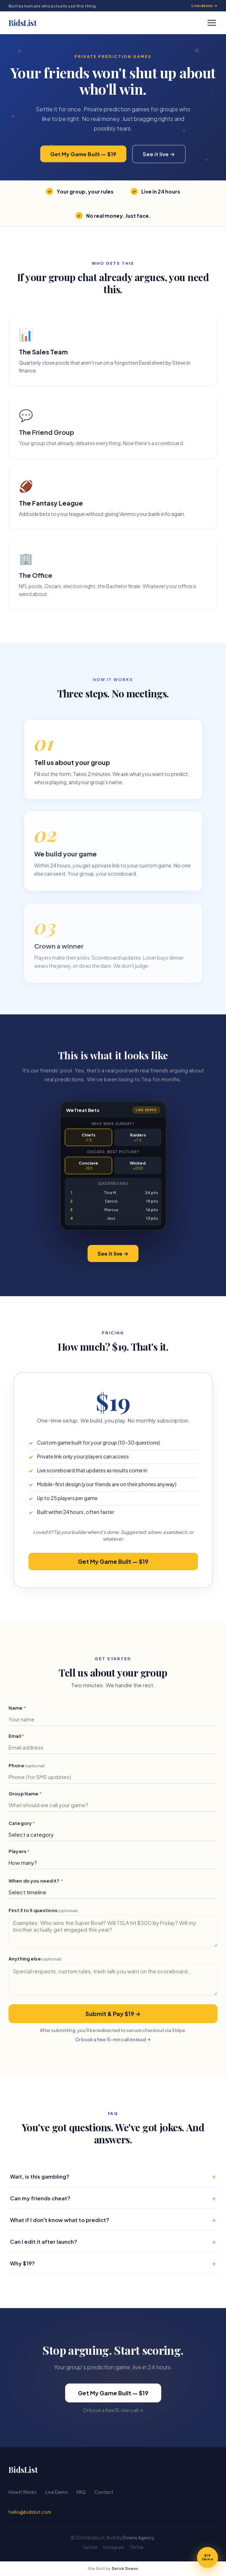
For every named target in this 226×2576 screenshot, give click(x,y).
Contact (103, 2492)
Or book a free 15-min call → (113, 2413)
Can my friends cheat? (113, 2200)
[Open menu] (211, 23)
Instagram (113, 2547)
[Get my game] (207, 2557)
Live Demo (56, 2492)
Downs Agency (138, 2537)
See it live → (159, 154)
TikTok (137, 2547)
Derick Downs (125, 2568)
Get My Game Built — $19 (83, 154)
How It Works (23, 2492)
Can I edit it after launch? (113, 2244)
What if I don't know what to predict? (113, 2222)
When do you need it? (36, 1884)
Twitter (90, 2547)
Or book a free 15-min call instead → (113, 2043)
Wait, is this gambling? (113, 2179)
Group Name (25, 1797)
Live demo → (204, 5)
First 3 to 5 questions (43, 1913)
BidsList (22, 22)
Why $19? (113, 2265)
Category (22, 1826)
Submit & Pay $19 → (113, 2017)
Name (17, 1711)
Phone (26, 1769)
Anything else (35, 1962)
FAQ (81, 2492)
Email (16, 1739)
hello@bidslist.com (30, 2512)
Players (19, 1854)
